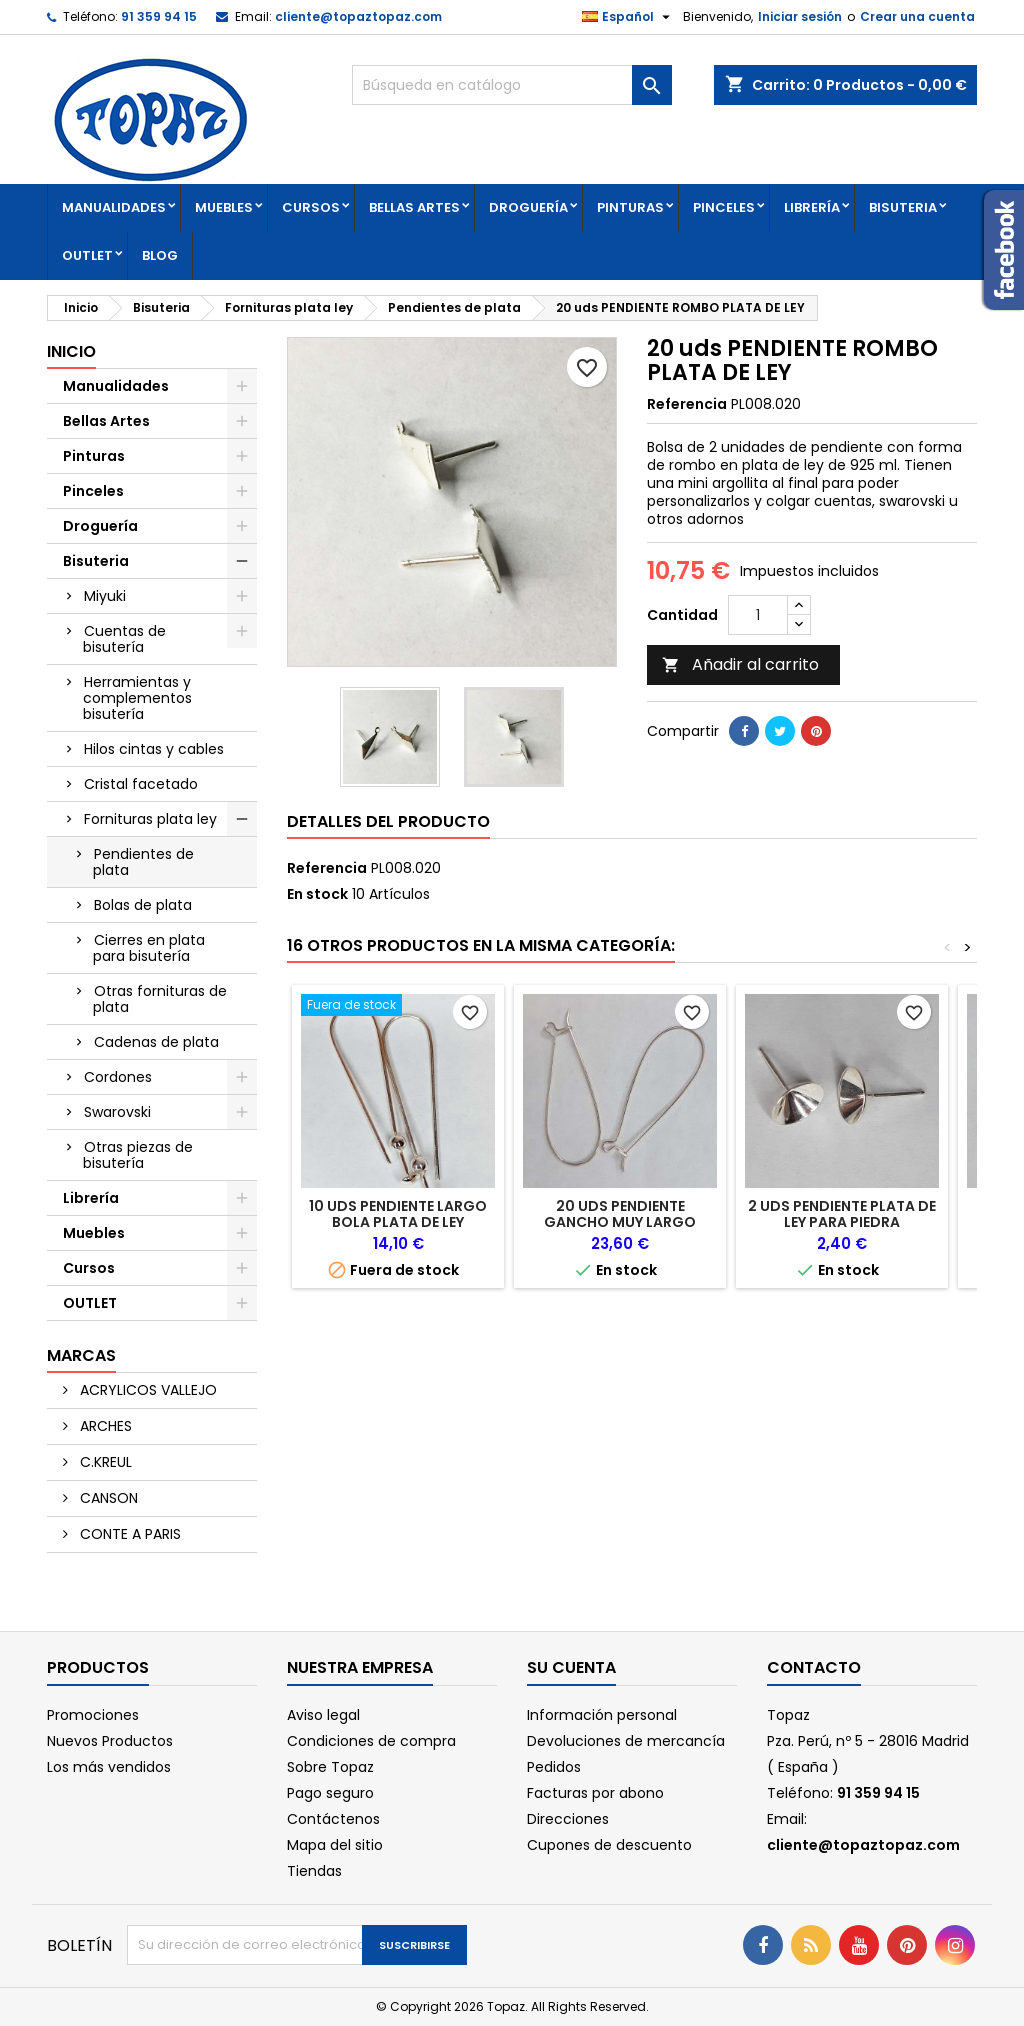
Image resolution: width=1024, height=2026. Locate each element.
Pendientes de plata (143, 862)
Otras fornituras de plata (160, 999)
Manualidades (114, 207)
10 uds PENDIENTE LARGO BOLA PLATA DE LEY (398, 1214)
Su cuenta (571, 1667)
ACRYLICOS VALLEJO (146, 1390)
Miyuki (105, 596)
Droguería (528, 207)
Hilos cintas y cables (154, 749)
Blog (160, 255)
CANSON (107, 1498)
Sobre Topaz (330, 1767)
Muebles (224, 207)
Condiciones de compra (371, 1741)
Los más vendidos (109, 1767)
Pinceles (724, 207)
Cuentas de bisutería (124, 639)
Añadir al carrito (740, 664)
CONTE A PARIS (128, 1534)
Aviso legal (323, 1715)
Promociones (93, 1715)
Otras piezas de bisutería (138, 1155)
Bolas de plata (143, 905)
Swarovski (117, 1112)
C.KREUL (104, 1462)
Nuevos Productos (110, 1741)
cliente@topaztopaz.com (358, 16)
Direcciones (568, 1819)
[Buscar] (512, 85)
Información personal (602, 1715)
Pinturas (630, 207)
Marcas (81, 1355)
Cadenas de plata (156, 1042)
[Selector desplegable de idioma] (628, 17)
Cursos (311, 207)
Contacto (814, 1667)
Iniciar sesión (800, 16)
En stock (317, 894)
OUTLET (87, 255)
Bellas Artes (414, 207)
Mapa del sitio (335, 1845)
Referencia (687, 404)
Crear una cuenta (917, 16)
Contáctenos (333, 1819)
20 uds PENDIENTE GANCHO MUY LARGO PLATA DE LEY (620, 1222)
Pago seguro (330, 1793)
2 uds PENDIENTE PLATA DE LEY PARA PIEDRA (842, 1214)
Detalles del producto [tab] (388, 821)
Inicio (71, 351)
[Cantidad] (758, 615)
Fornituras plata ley (150, 819)
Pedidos (554, 1767)
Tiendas (314, 1871)
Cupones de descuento (609, 1845)
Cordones (118, 1077)
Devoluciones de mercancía (626, 1741)
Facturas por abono (595, 1793)
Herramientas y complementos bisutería (137, 698)
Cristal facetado (141, 784)
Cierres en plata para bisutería (149, 948)
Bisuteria (903, 207)
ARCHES (104, 1426)
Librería (812, 207)
